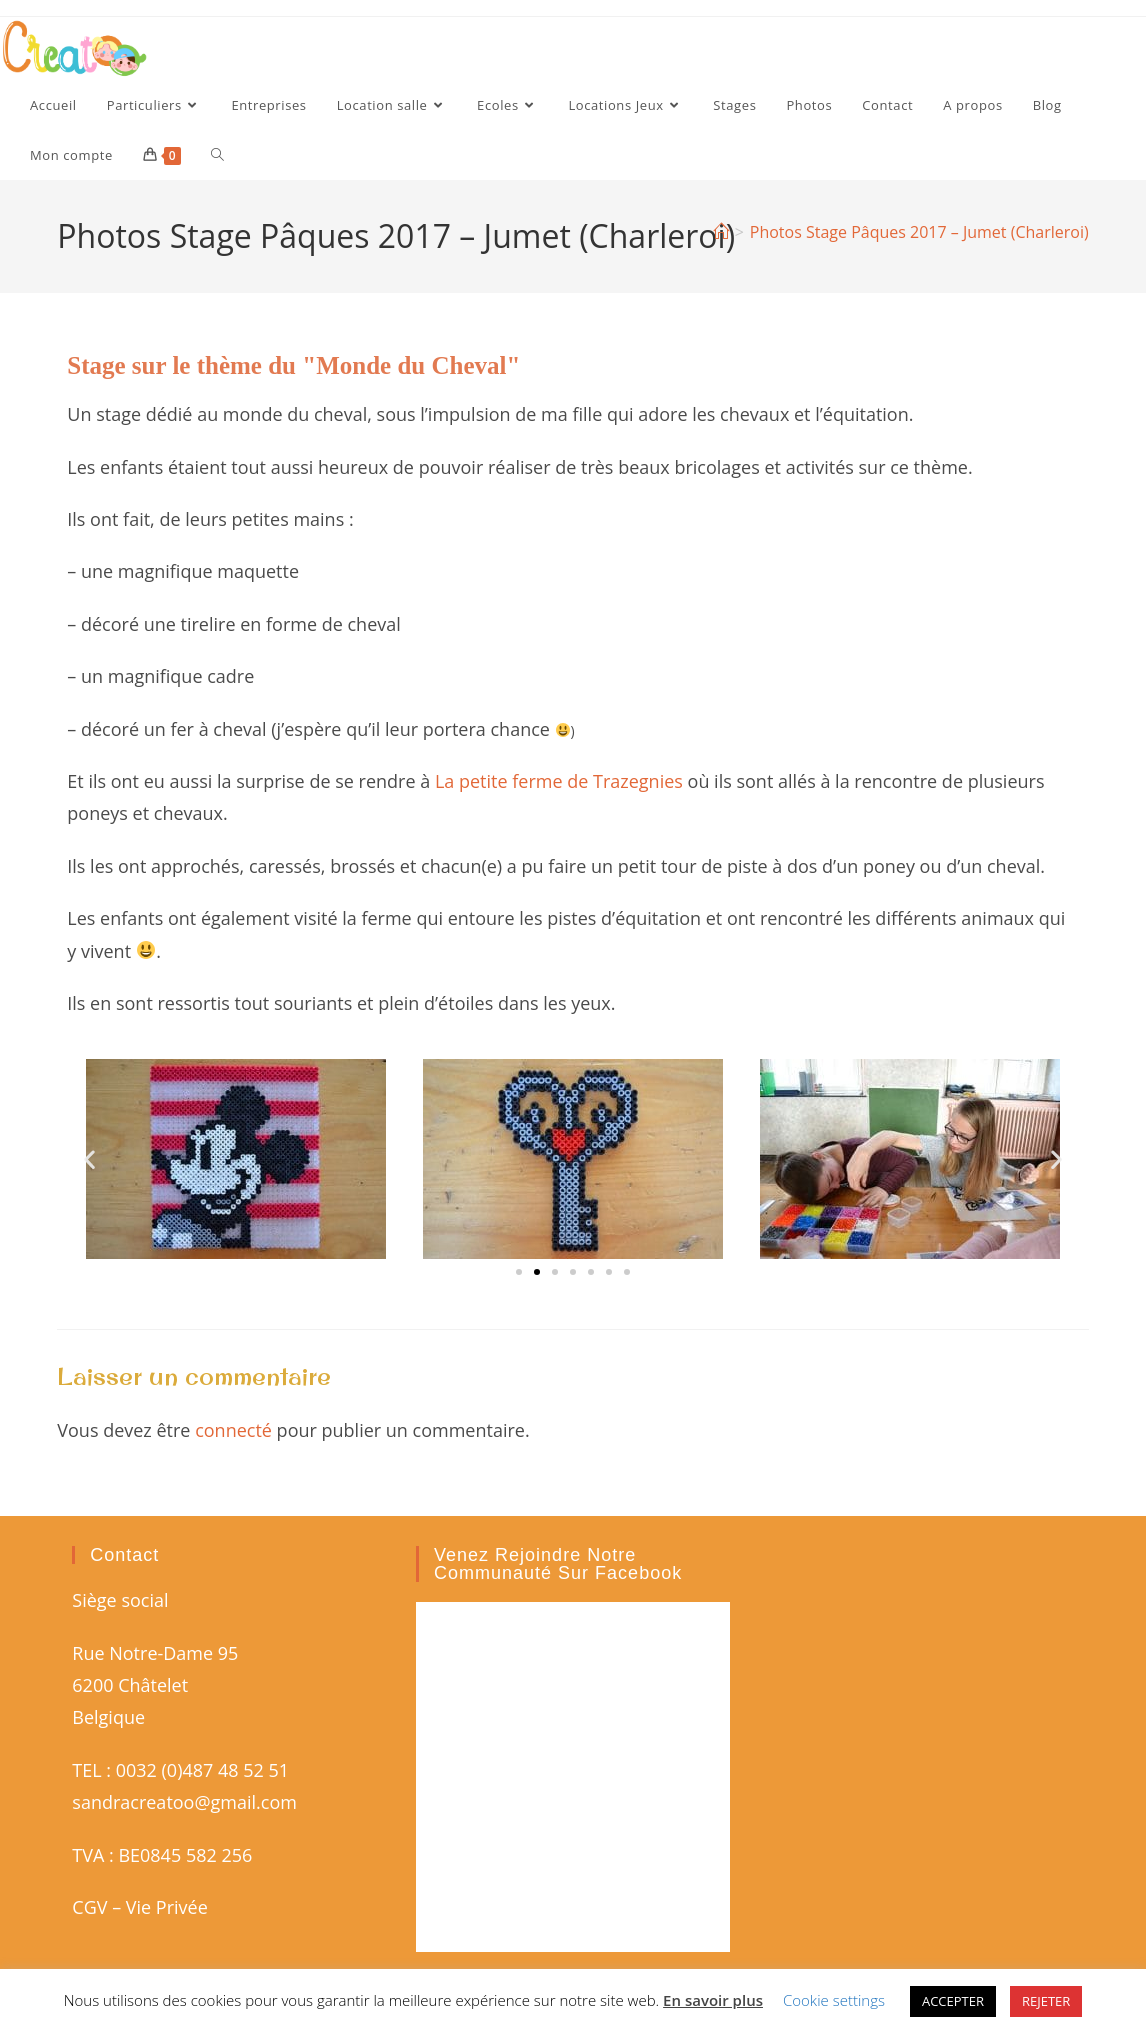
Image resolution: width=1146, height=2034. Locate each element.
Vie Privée (167, 1907)
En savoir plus (713, 2000)
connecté (233, 1430)
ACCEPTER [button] (953, 2001)
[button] (89, 1159)
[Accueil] (721, 232)
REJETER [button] (1046, 2001)
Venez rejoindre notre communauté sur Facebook (558, 1564)
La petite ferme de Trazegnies (559, 781)
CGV (89, 1907)
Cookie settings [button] (834, 2000)
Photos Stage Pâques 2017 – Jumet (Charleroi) (919, 232)
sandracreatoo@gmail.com (184, 1802)
